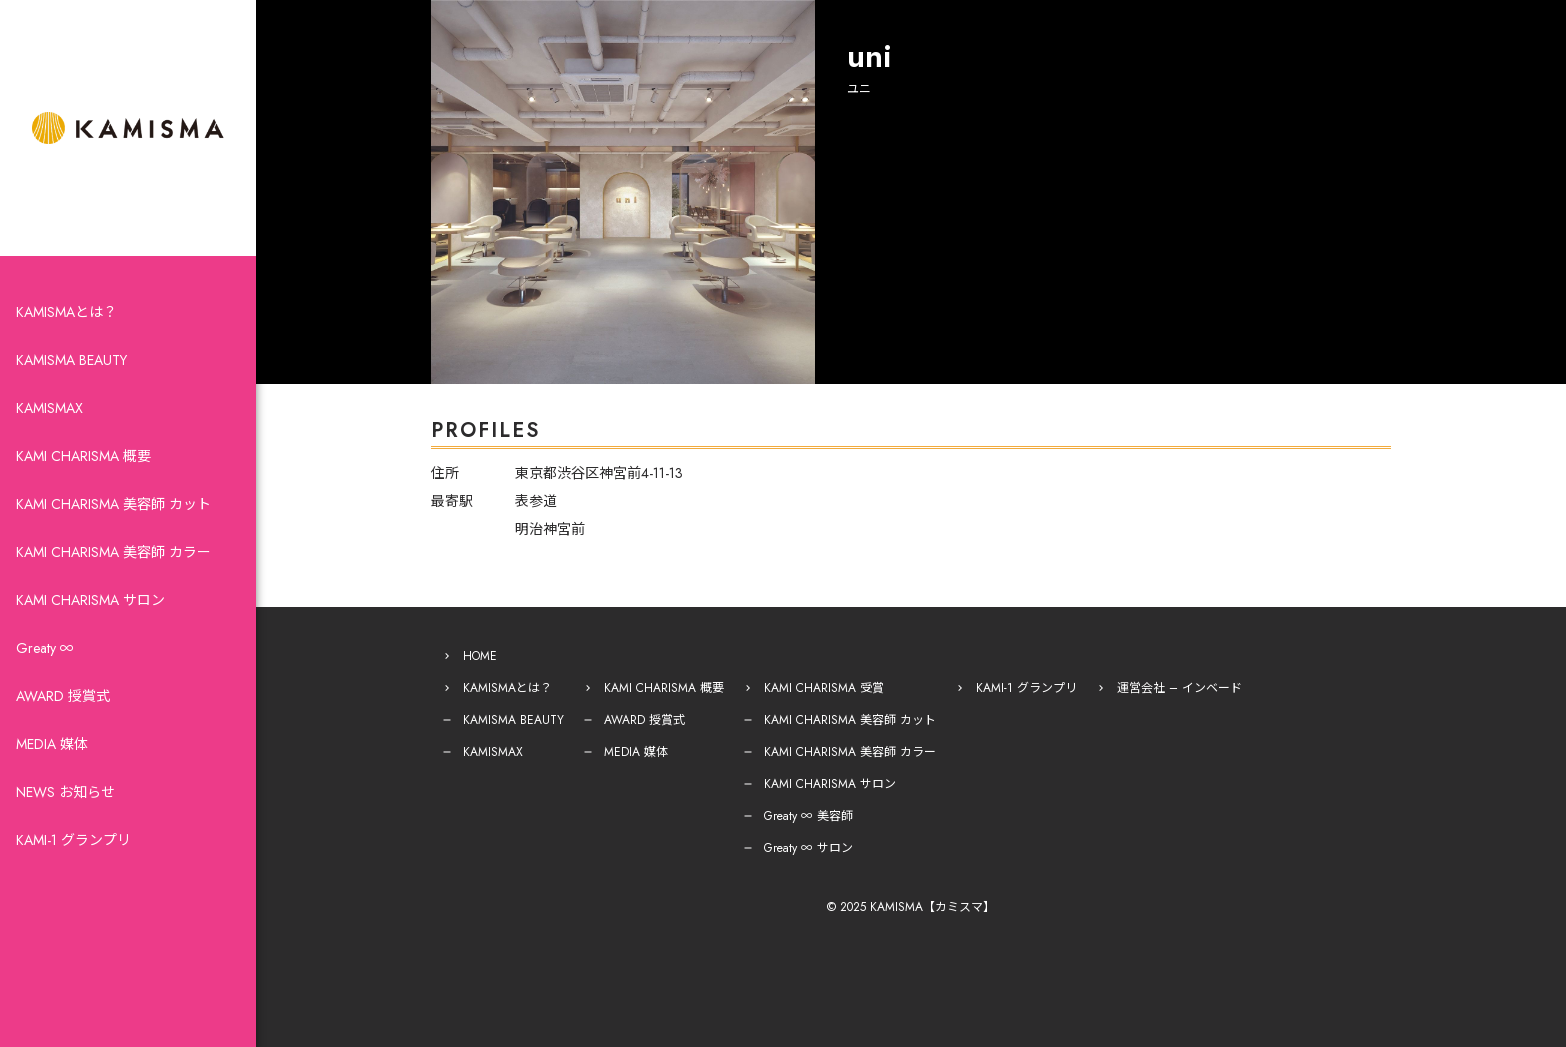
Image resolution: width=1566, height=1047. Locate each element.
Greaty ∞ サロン (808, 848)
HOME (480, 656)
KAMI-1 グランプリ (73, 840)
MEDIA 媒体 (52, 744)
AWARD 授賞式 (63, 696)
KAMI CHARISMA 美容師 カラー (113, 552)
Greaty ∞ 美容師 (808, 816)
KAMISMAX (49, 408)
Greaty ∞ (45, 648)
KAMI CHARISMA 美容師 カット (113, 504)
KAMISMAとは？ (66, 312)
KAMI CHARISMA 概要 (83, 456)
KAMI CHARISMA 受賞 (824, 688)
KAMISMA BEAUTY (71, 360)
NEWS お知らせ (65, 792)
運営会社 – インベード (1179, 688)
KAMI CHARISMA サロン (90, 600)
